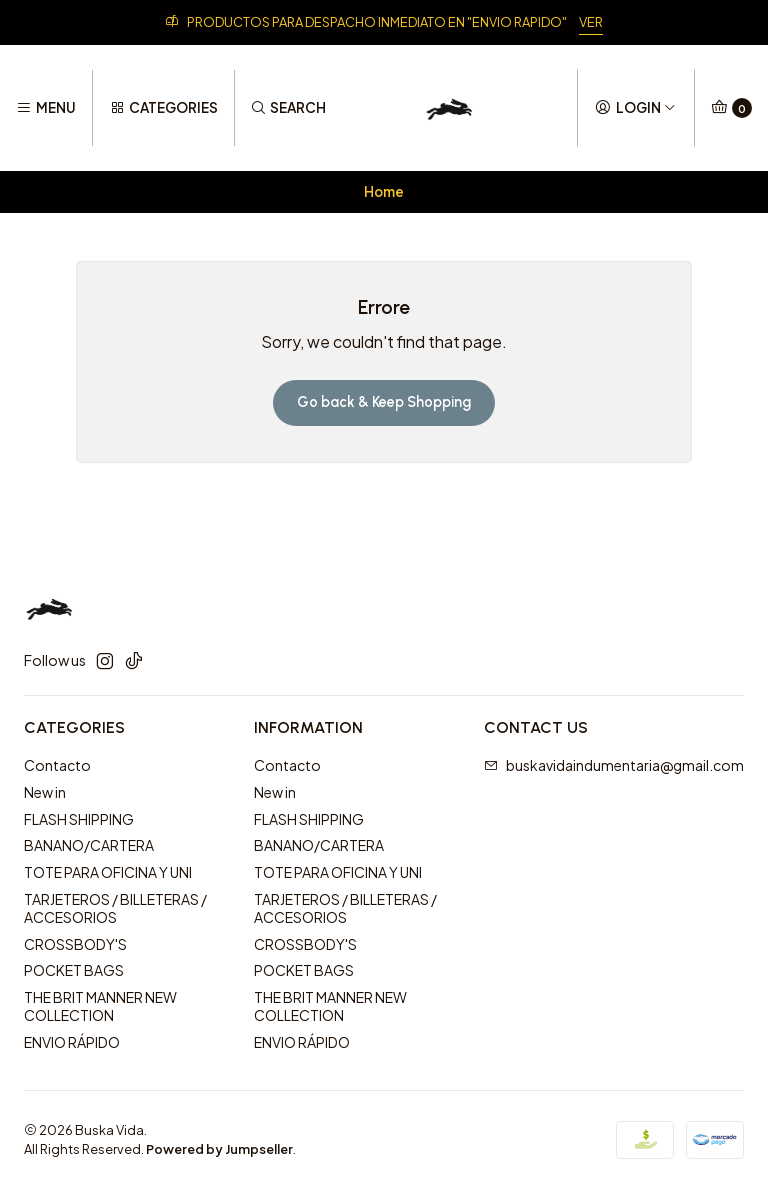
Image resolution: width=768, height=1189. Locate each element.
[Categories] (163, 108)
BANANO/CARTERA (89, 845)
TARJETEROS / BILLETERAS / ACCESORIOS (115, 908)
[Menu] (46, 108)
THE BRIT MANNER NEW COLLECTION (100, 1006)
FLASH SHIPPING (79, 819)
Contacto (57, 765)
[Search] (288, 108)
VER (591, 22)
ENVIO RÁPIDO (72, 1042)
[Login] (635, 108)
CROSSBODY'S (75, 944)
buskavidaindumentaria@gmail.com (614, 765)
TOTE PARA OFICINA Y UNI (108, 872)
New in (45, 792)
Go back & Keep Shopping (384, 402)
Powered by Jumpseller (219, 1149)
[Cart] (731, 108)
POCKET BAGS (74, 970)
